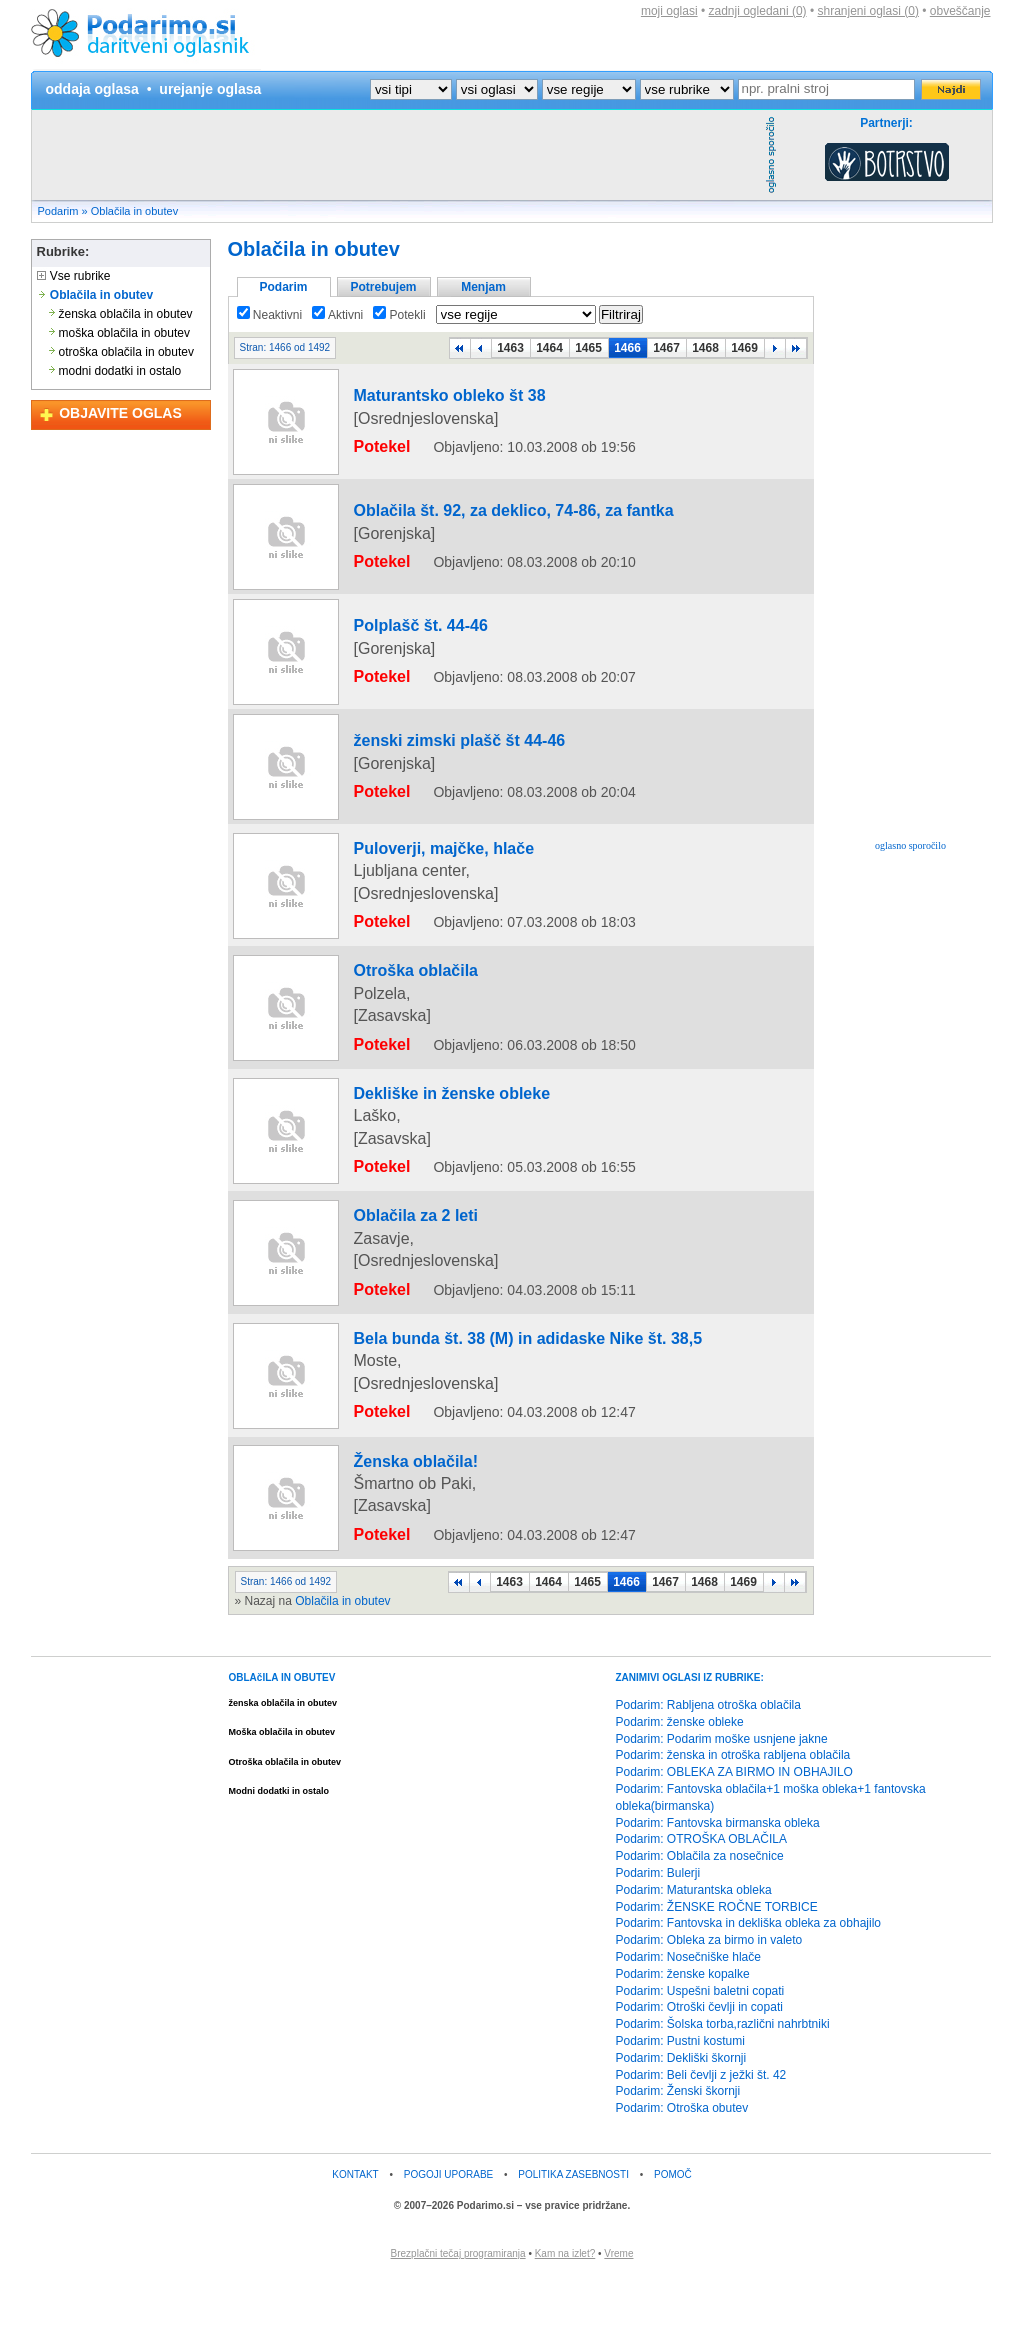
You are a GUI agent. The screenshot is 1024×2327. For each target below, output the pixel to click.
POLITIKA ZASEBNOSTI (573, 2224)
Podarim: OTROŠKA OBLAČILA (701, 1889)
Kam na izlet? (565, 2303)
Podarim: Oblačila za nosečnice (700, 1906)
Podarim (58, 211)
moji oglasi (669, 11)
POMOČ (673, 2224)
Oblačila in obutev (134, 211)
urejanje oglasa (210, 89)
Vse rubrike (74, 276)
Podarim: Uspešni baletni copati (700, 2040)
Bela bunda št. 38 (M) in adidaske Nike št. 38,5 (474, 1412)
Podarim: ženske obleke (680, 1771)
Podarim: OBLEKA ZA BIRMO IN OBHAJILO (734, 1822)
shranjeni (867, 11)
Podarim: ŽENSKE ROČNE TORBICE (717, 1956)
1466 (627, 348)
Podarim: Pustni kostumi (680, 2091)
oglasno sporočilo (910, 845)
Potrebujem (383, 287)
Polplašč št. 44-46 (394, 640)
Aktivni (337, 315)
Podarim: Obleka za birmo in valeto (709, 1990)
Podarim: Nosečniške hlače (688, 2007)
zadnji (758, 11)
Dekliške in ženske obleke (417, 1182)
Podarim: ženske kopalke (683, 2023)
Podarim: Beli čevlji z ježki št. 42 (701, 2124)
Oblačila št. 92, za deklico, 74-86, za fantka (464, 525)
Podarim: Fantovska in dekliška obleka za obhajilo (748, 1973)
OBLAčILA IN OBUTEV (282, 1727)
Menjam (483, 287)
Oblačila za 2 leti (390, 1297)
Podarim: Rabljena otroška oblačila (708, 1755)
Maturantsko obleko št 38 (416, 410)
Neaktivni (270, 315)
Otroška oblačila (390, 1067)
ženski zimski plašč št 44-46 (423, 755)
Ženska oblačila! (390, 1527)
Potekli (399, 315)
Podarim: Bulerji (658, 1923)
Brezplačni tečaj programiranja (458, 2303)
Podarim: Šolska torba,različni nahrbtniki (723, 2074)
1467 (666, 348)
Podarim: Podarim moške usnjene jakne (722, 1788)
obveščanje (960, 11)
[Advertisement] (396, 155)
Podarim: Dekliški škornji (681, 2107)
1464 (549, 348)
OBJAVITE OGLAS (120, 413)
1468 (705, 348)
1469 (744, 348)
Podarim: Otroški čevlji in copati (699, 2057)
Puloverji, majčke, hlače (411, 862)
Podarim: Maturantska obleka (694, 1939)
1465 (588, 348)
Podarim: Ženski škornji (678, 2141)
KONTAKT (355, 2224)
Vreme (618, 2303)
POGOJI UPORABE (448, 2224)
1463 (510, 348)
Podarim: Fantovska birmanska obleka (718, 1872)
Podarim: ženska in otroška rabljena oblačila (733, 1805)
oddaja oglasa (92, 89)
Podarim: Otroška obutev (682, 2158)
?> (497, 89)
